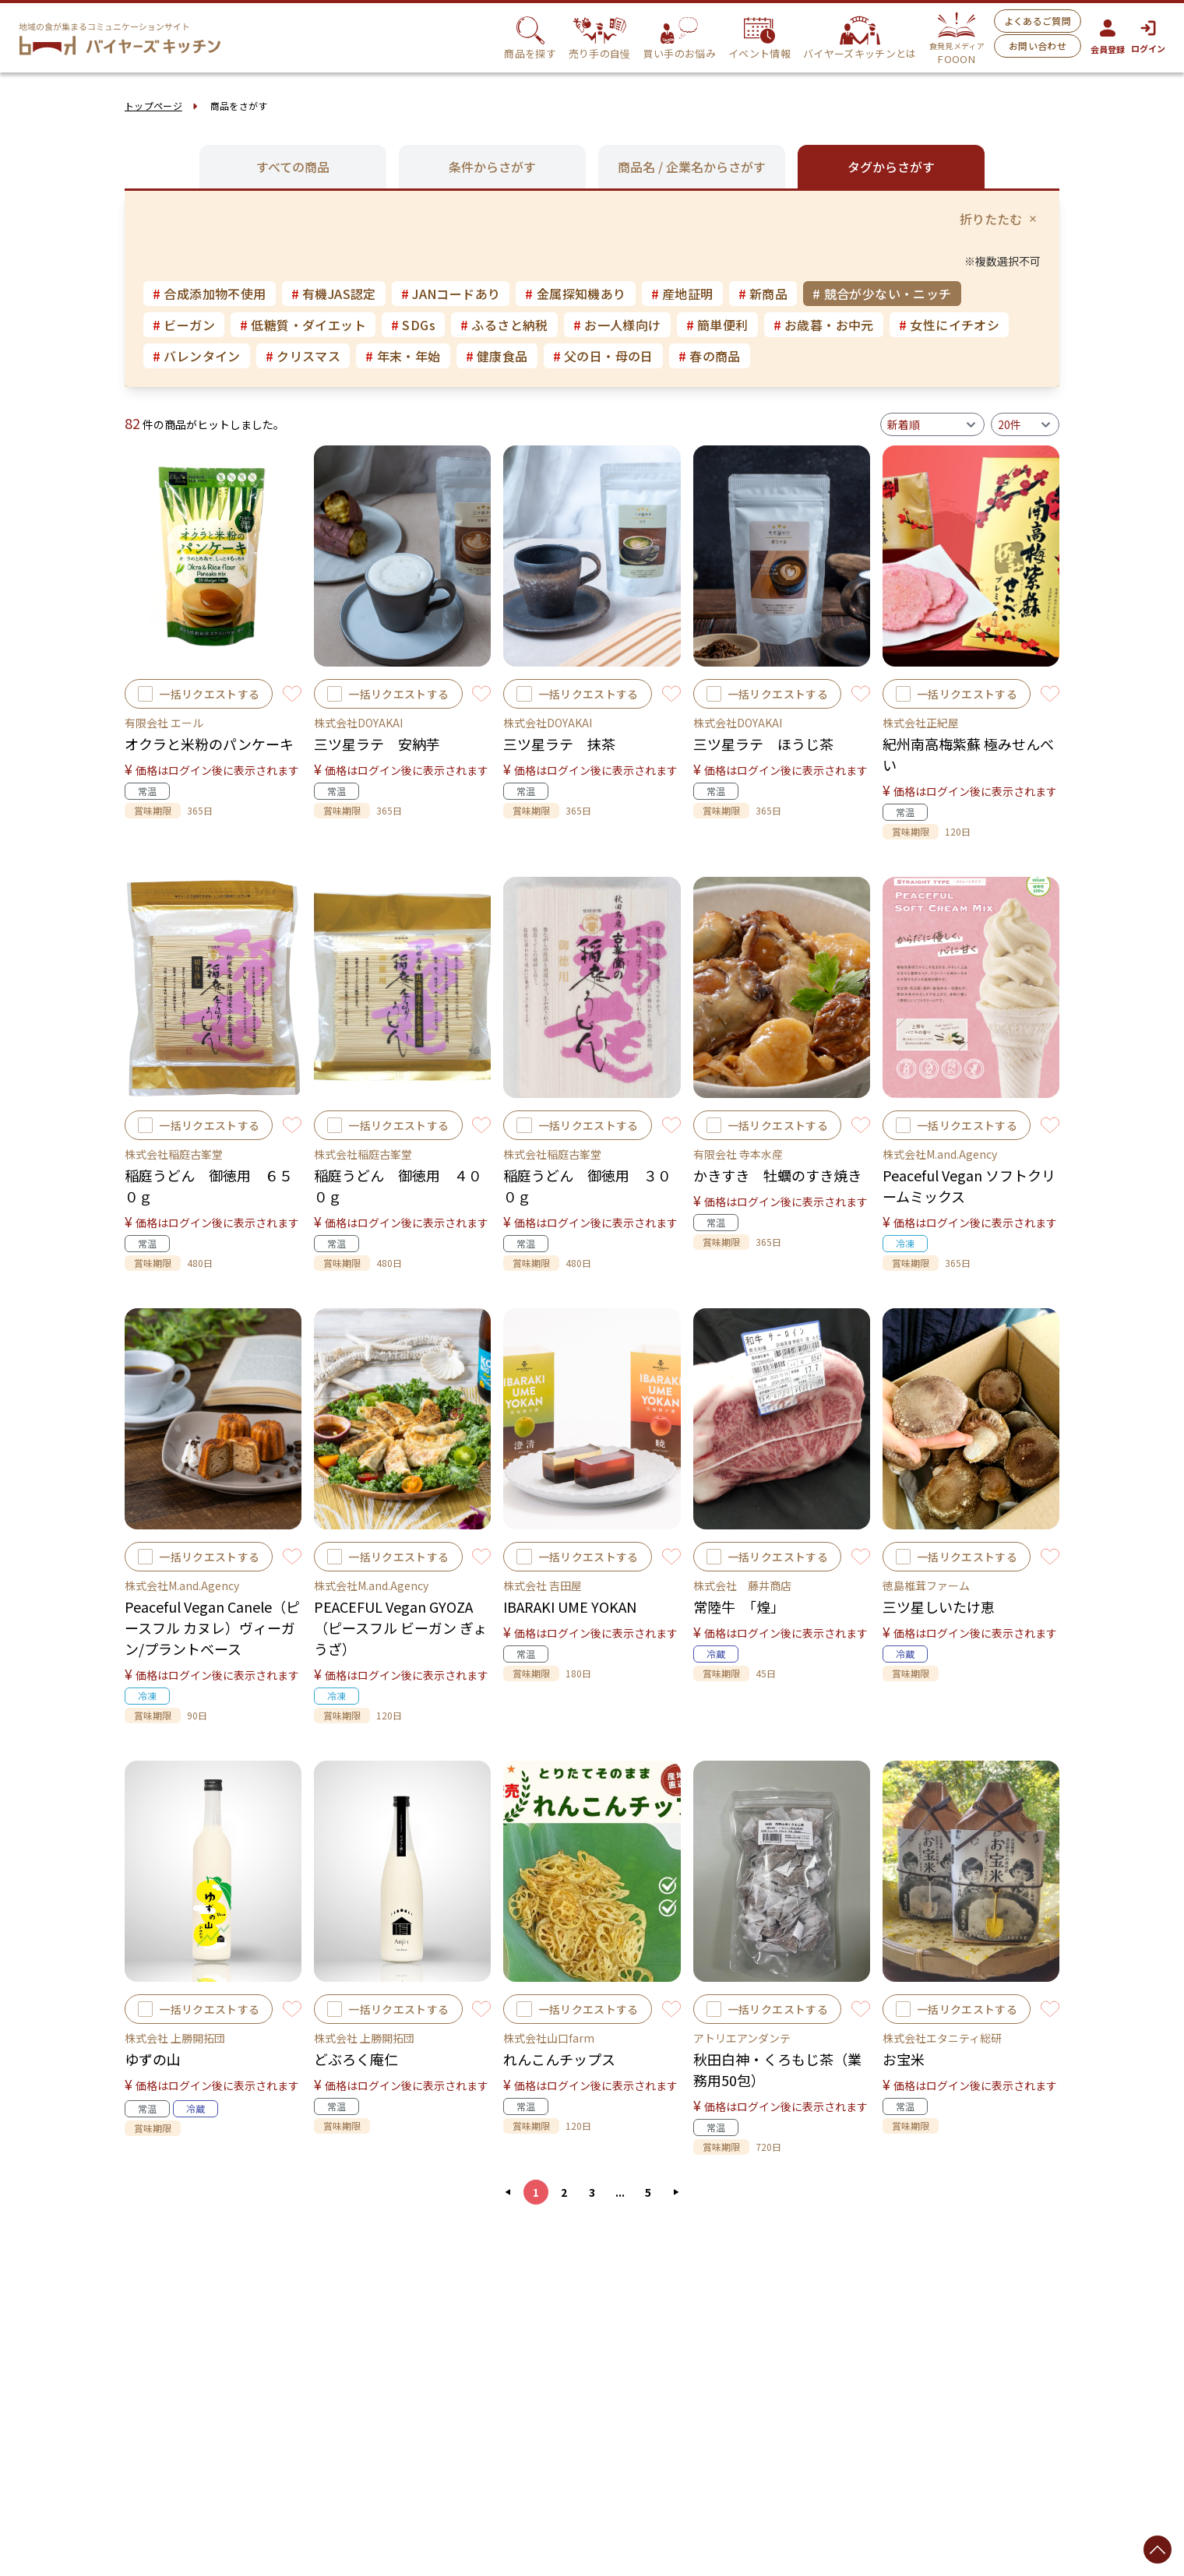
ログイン (1148, 37)
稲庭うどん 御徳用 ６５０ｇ (209, 1185)
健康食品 (497, 356)
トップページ (153, 105)
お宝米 (904, 2059)
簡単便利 (717, 324)
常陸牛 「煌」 (738, 1606)
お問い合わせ (1037, 45)
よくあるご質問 (1037, 20)
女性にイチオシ (949, 324)
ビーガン (184, 324)
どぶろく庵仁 (356, 2059)
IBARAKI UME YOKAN (569, 1606)
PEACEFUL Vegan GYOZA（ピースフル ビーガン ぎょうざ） (400, 1627)
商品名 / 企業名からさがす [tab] (692, 166)
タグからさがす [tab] (891, 166)
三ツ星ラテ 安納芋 (377, 744)
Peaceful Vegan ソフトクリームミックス (969, 1185)
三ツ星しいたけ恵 (939, 1606)
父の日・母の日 (603, 356)
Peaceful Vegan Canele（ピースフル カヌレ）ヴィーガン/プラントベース (212, 1627)
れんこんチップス (559, 2059)
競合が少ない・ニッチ (881, 293)
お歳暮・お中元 (823, 324)
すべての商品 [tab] (292, 166)
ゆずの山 (153, 2059)
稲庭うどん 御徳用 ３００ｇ (587, 1185)
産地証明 (682, 293)
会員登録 (1108, 37)
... (620, 2192)
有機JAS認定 (333, 293)
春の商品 (709, 356)
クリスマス (303, 356)
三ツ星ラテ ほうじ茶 (763, 744)
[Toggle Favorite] (292, 693)
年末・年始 (402, 356)
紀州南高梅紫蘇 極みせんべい (968, 754)
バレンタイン (197, 356)
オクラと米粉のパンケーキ (209, 744)
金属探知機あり (575, 293)
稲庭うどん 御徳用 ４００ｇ (398, 1185)
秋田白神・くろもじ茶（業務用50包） (777, 2069)
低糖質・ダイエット (303, 324)
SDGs (413, 324)
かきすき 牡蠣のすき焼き (777, 1175)
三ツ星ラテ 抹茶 (559, 744)
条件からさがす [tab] (492, 166)
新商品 (763, 293)
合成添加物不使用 (209, 293)
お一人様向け (617, 324)
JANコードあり (451, 293)
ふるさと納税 (504, 324)
